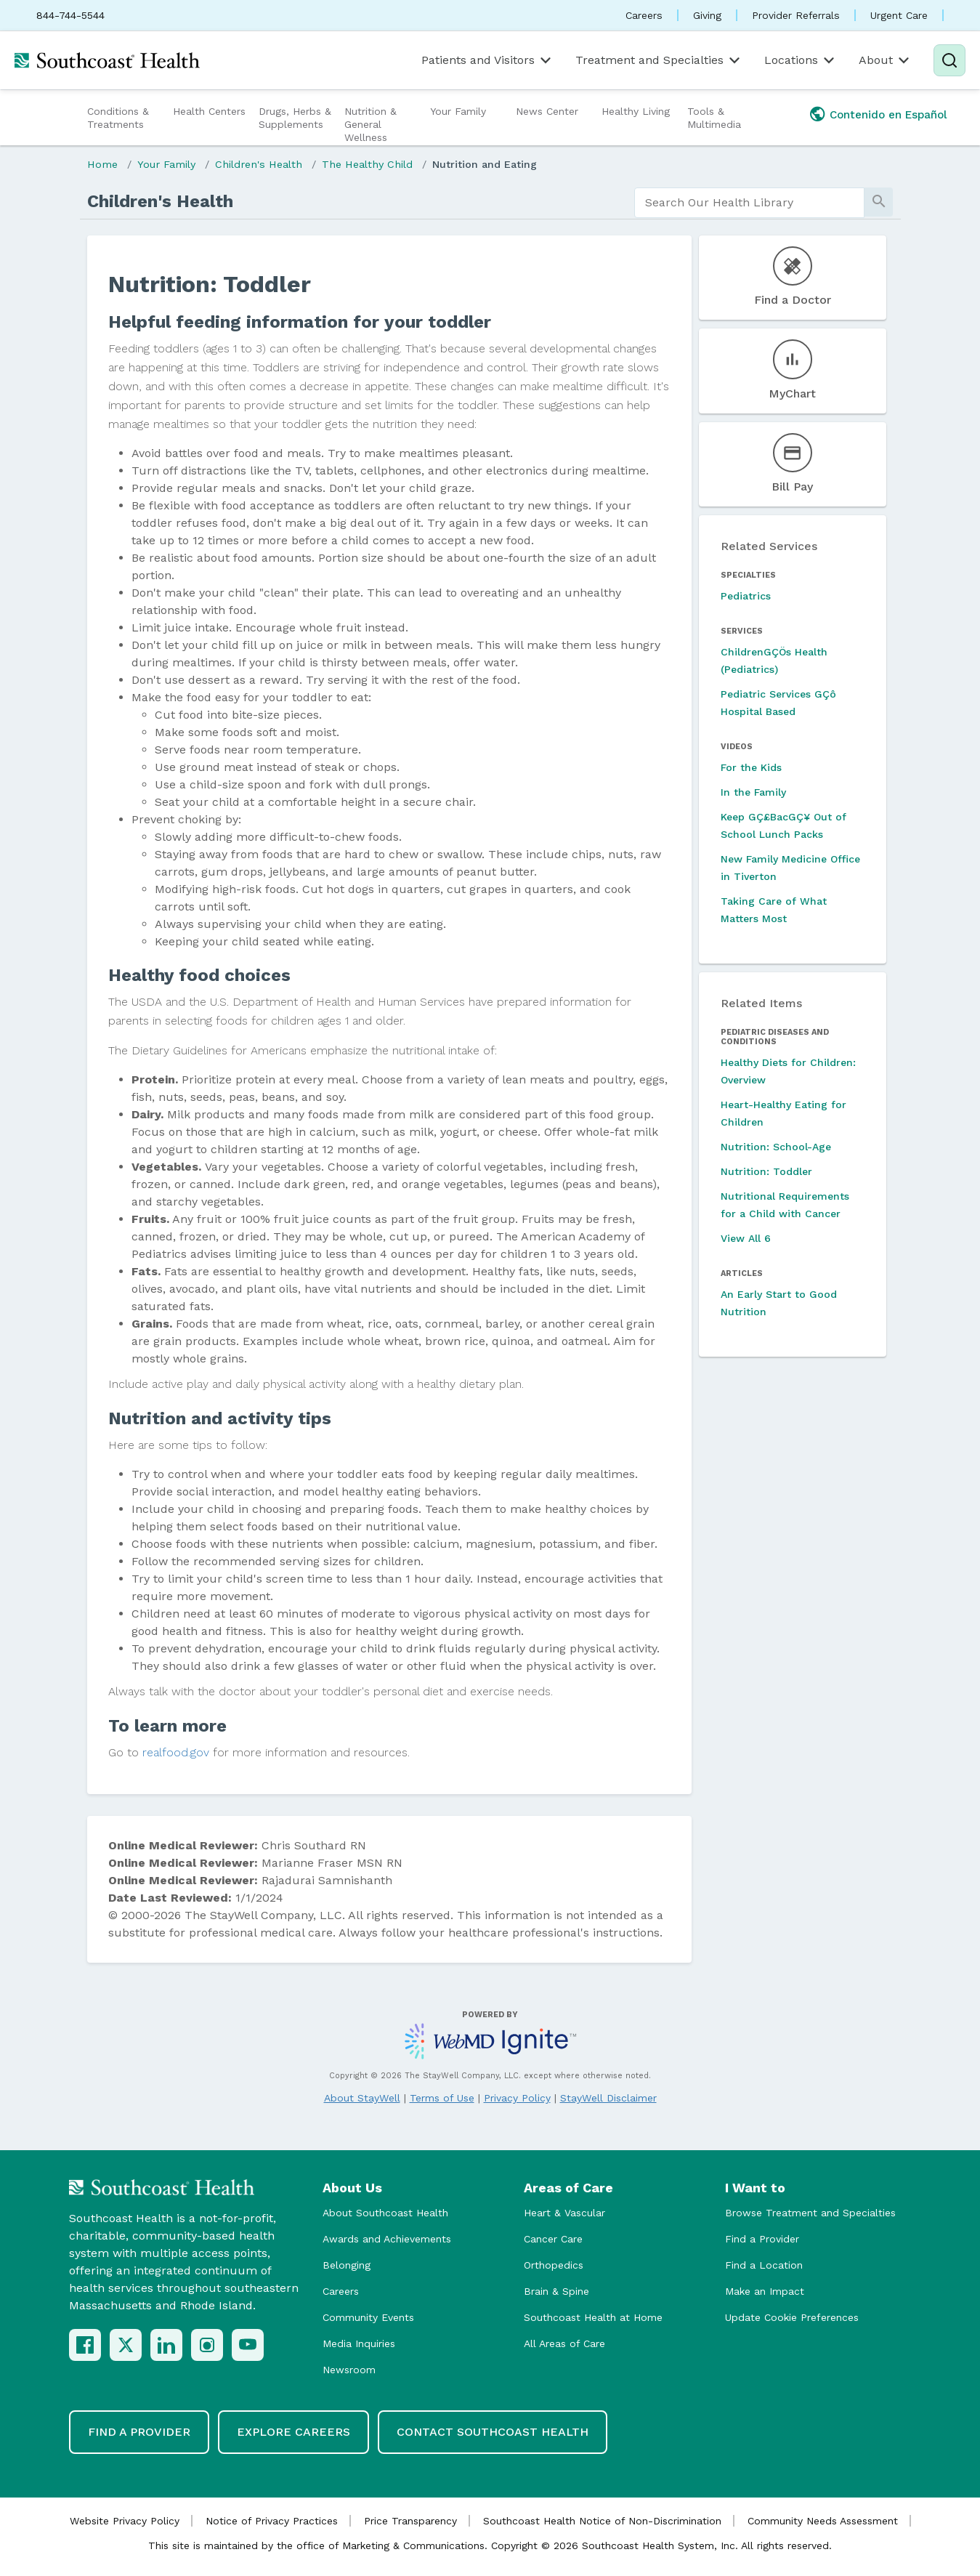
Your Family (458, 111)
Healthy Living (636, 111)
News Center (547, 111)
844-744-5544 (70, 15)
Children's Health (258, 164)
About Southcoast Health (385, 2212)
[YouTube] (248, 2345)
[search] (749, 202)
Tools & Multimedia (714, 117)
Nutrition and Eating (484, 164)
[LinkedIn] (166, 2345)
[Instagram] (207, 2345)
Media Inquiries (359, 2343)
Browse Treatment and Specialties (810, 2212)
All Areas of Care (564, 2343)
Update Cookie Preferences (792, 2317)
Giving (707, 15)
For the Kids (751, 767)
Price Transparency (410, 2521)
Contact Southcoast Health (492, 2432)
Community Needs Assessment (823, 2521)
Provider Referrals (796, 15)
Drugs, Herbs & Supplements (295, 117)
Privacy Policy (517, 2098)
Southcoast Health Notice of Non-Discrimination (602, 2521)
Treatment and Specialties (658, 60)
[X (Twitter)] (126, 2345)
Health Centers (209, 111)
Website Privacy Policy (124, 2521)
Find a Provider (762, 2239)
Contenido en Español (888, 114)
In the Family (753, 792)
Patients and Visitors (487, 60)
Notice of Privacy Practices (272, 2521)
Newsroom (349, 2369)
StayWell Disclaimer (608, 2098)
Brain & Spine (556, 2291)
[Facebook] (85, 2345)
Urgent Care (899, 15)
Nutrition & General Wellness (370, 124)
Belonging (346, 2265)
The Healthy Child (367, 164)
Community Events (368, 2317)
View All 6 (746, 1238)
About (885, 60)
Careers (644, 15)
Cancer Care (553, 2239)
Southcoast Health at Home (593, 2317)
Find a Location (764, 2265)
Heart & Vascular (564, 2212)
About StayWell (362, 2098)
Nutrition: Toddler (766, 1171)
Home (102, 164)
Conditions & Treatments (118, 117)
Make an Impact (764, 2291)
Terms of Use (442, 2098)
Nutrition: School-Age (776, 1146)
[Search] (949, 60)
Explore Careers (293, 2432)
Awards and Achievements (387, 2239)
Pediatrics (746, 596)
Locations (800, 60)
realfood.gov (175, 1752)
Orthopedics (553, 2265)
